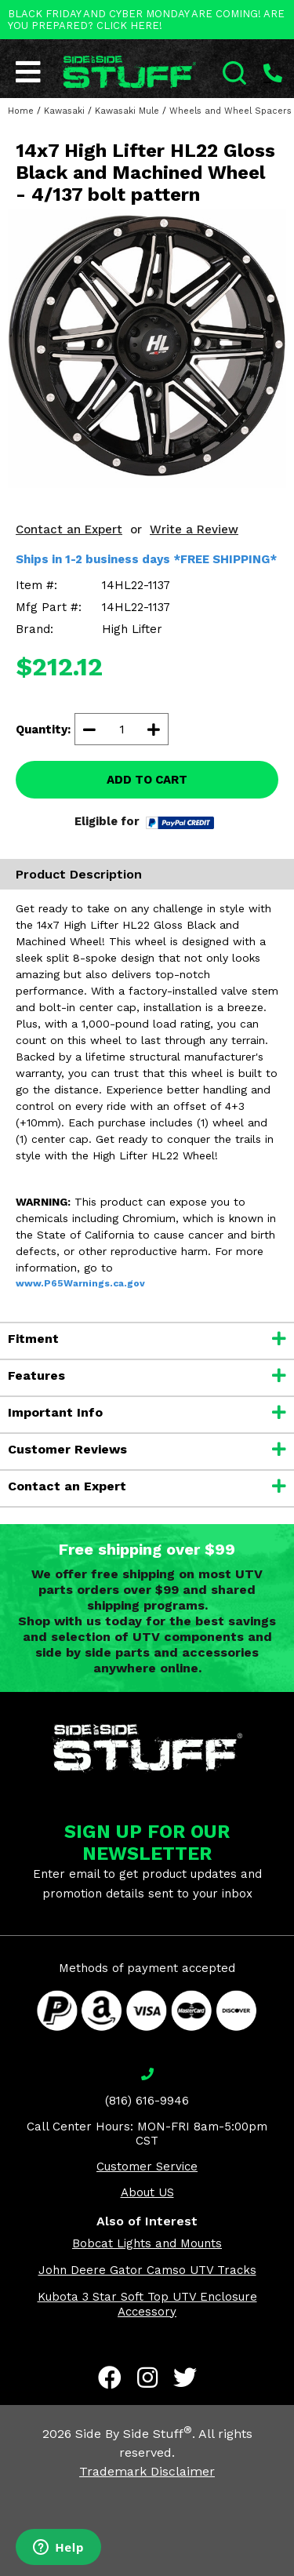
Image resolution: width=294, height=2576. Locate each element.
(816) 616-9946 (147, 2101)
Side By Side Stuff (133, 2433)
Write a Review (194, 529)
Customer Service (147, 2166)
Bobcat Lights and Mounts (147, 2243)
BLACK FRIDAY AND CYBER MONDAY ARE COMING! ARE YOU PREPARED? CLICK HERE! (146, 19)
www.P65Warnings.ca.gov (80, 1283)
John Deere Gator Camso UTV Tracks (147, 2270)
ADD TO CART (147, 780)
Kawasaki (64, 111)
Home (21, 111)
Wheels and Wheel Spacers (230, 111)
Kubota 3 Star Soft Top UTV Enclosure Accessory (147, 2304)
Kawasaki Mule (127, 111)
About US (147, 2192)
